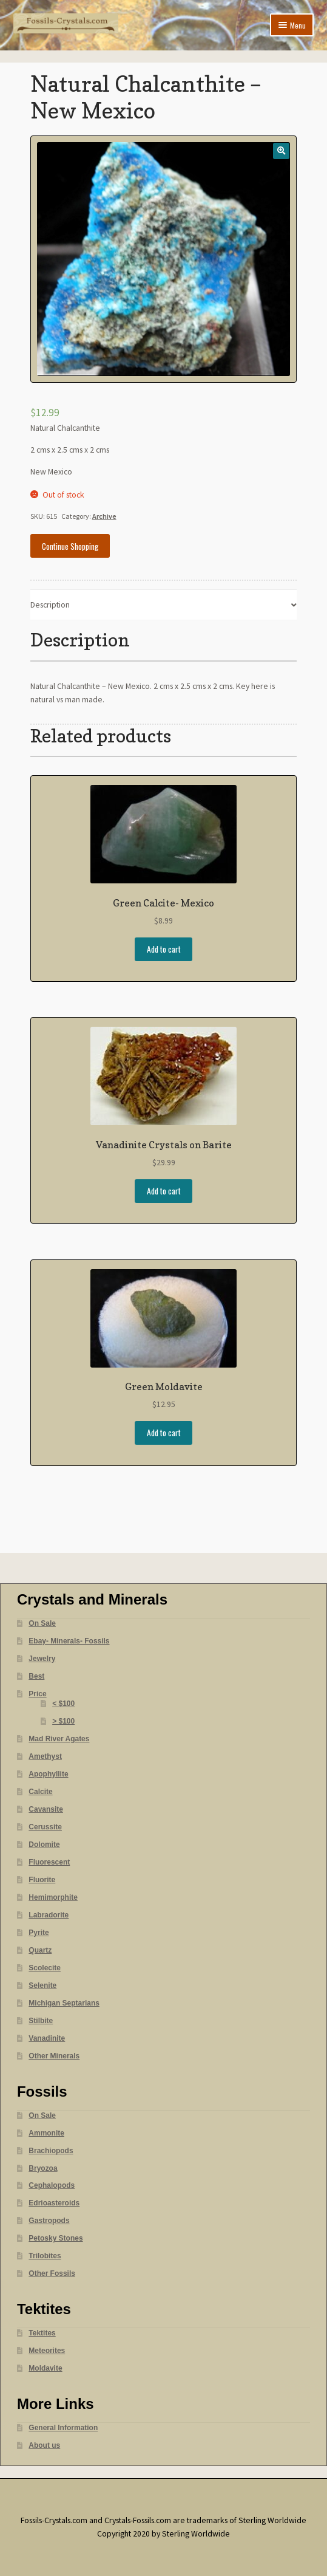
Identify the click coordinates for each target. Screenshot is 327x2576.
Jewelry (42, 1658)
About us (44, 2445)
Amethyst (45, 1756)
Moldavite (45, 2368)
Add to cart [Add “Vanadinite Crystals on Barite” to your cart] (164, 1191)
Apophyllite (48, 1774)
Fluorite (42, 1879)
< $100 (63, 1703)
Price (37, 1694)
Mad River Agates (59, 1739)
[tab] (163, 605)
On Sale (42, 1623)
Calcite (40, 1791)
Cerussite (45, 1827)
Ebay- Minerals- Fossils (69, 1641)
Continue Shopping (70, 546)
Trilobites (45, 2256)
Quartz (40, 1950)
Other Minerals (54, 2056)
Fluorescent (49, 1862)
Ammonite (46, 2133)
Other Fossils (52, 2273)
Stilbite (41, 2020)
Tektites (42, 2333)
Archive (104, 516)
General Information (63, 2428)
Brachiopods (51, 2150)
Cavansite (46, 1809)
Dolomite (44, 1844)
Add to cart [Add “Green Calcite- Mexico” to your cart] (164, 949)
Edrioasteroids (54, 2203)
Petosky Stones (56, 2238)
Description (50, 605)
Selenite (42, 1985)
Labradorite (49, 1915)
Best (36, 1676)
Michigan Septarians (64, 2003)
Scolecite (45, 1968)
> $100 (63, 1721)
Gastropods (49, 2220)
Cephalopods (52, 2185)
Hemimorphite (53, 1897)
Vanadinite (47, 2038)
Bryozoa (43, 2168)
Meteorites (47, 2350)
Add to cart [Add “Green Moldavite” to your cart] (164, 1433)
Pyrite (39, 1932)
